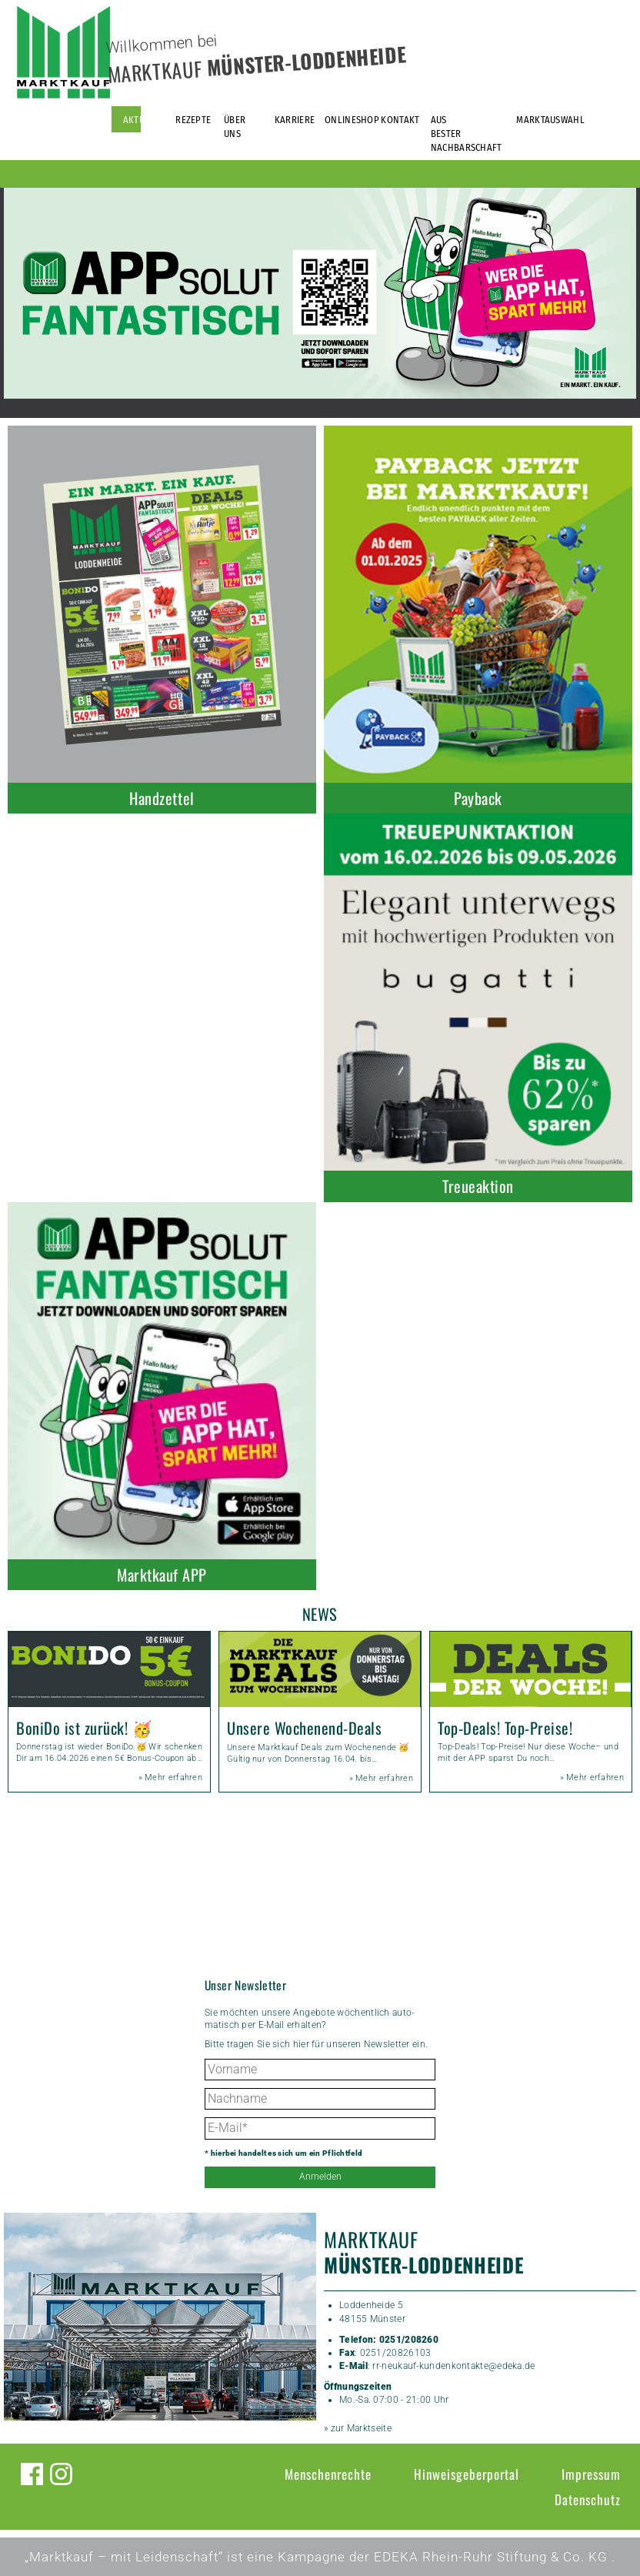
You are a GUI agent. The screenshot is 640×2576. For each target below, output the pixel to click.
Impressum (591, 2474)
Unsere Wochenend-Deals (304, 1727)
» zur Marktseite (358, 2428)
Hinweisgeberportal (466, 2474)
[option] (320, 293)
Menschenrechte (328, 2474)
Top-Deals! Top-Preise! (505, 1727)
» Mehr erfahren (170, 1777)
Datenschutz (588, 2499)
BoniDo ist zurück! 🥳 (84, 1727)
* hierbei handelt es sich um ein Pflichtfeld (283, 2153)
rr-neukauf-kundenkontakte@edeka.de (453, 2365)
